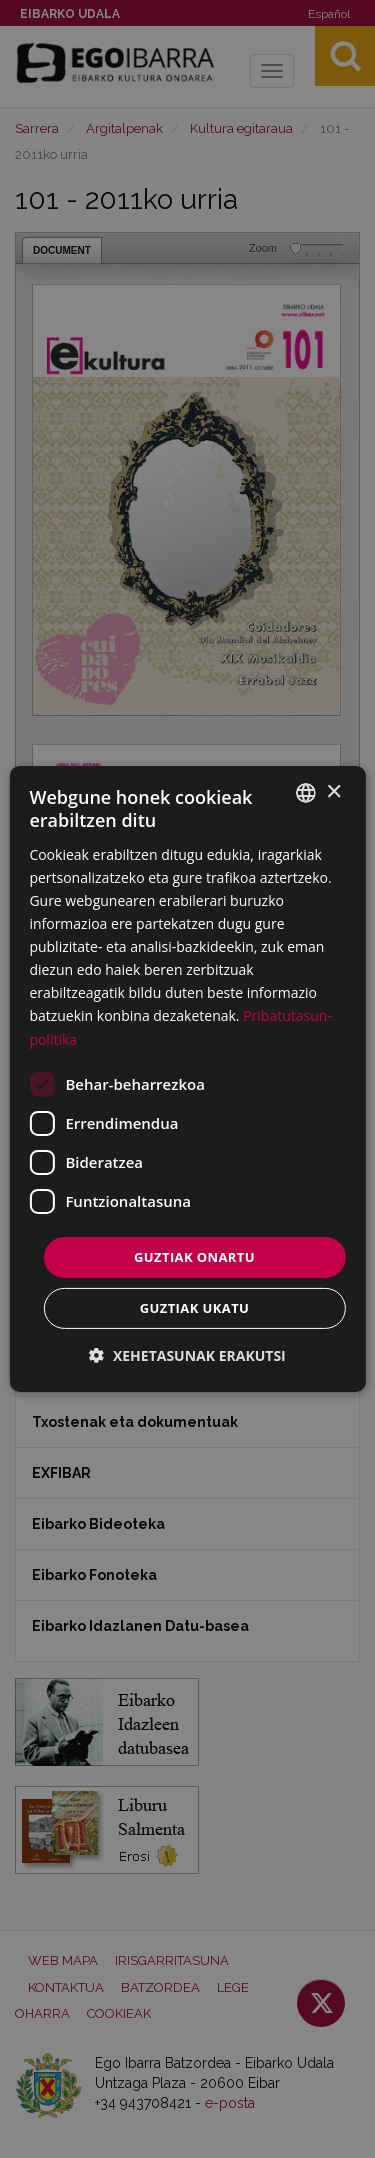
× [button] (333, 791)
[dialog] (187, 1079)
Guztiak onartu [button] (194, 1257)
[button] (187, 1355)
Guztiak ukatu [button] (195, 1308)
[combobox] (306, 793)
